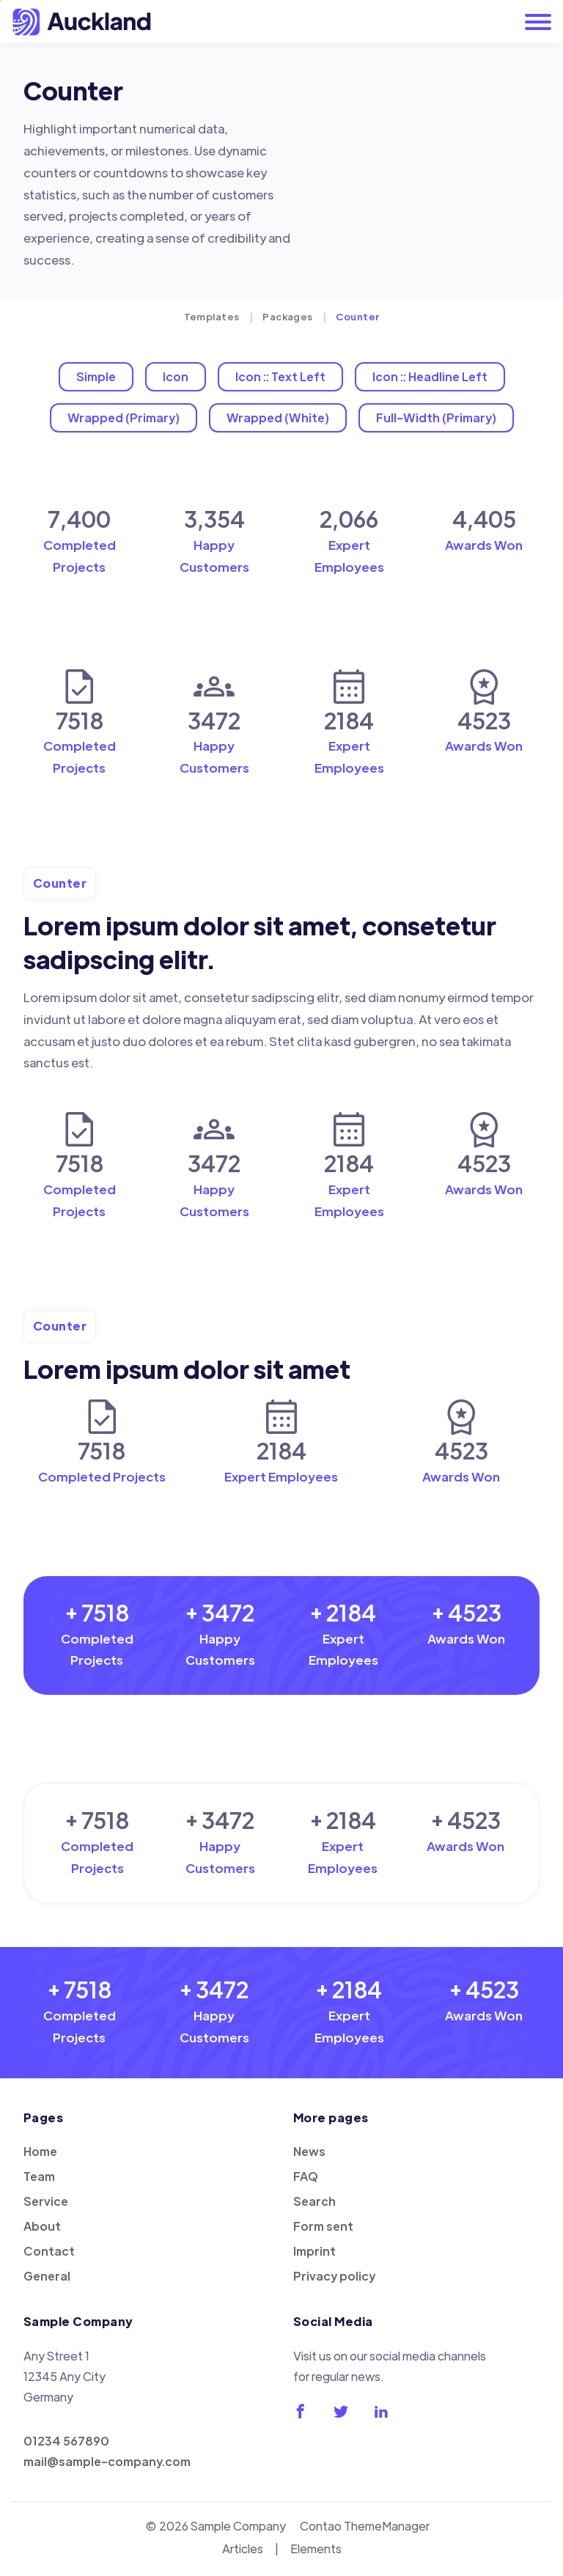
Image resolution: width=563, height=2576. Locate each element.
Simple (96, 376)
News (309, 2151)
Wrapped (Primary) (123, 417)
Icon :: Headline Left (429, 376)
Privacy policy (334, 2276)
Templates (212, 316)
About (42, 2226)
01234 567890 (66, 2440)
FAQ (305, 2176)
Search (314, 2201)
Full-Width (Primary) (436, 417)
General (46, 2276)
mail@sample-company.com (107, 2461)
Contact (49, 2251)
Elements (316, 2548)
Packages (287, 316)
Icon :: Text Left (280, 376)
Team (39, 2176)
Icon (175, 376)
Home (40, 2151)
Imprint (314, 2251)
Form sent (323, 2226)
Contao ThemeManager (365, 2525)
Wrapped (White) (278, 417)
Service (45, 2201)
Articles (242, 2548)
